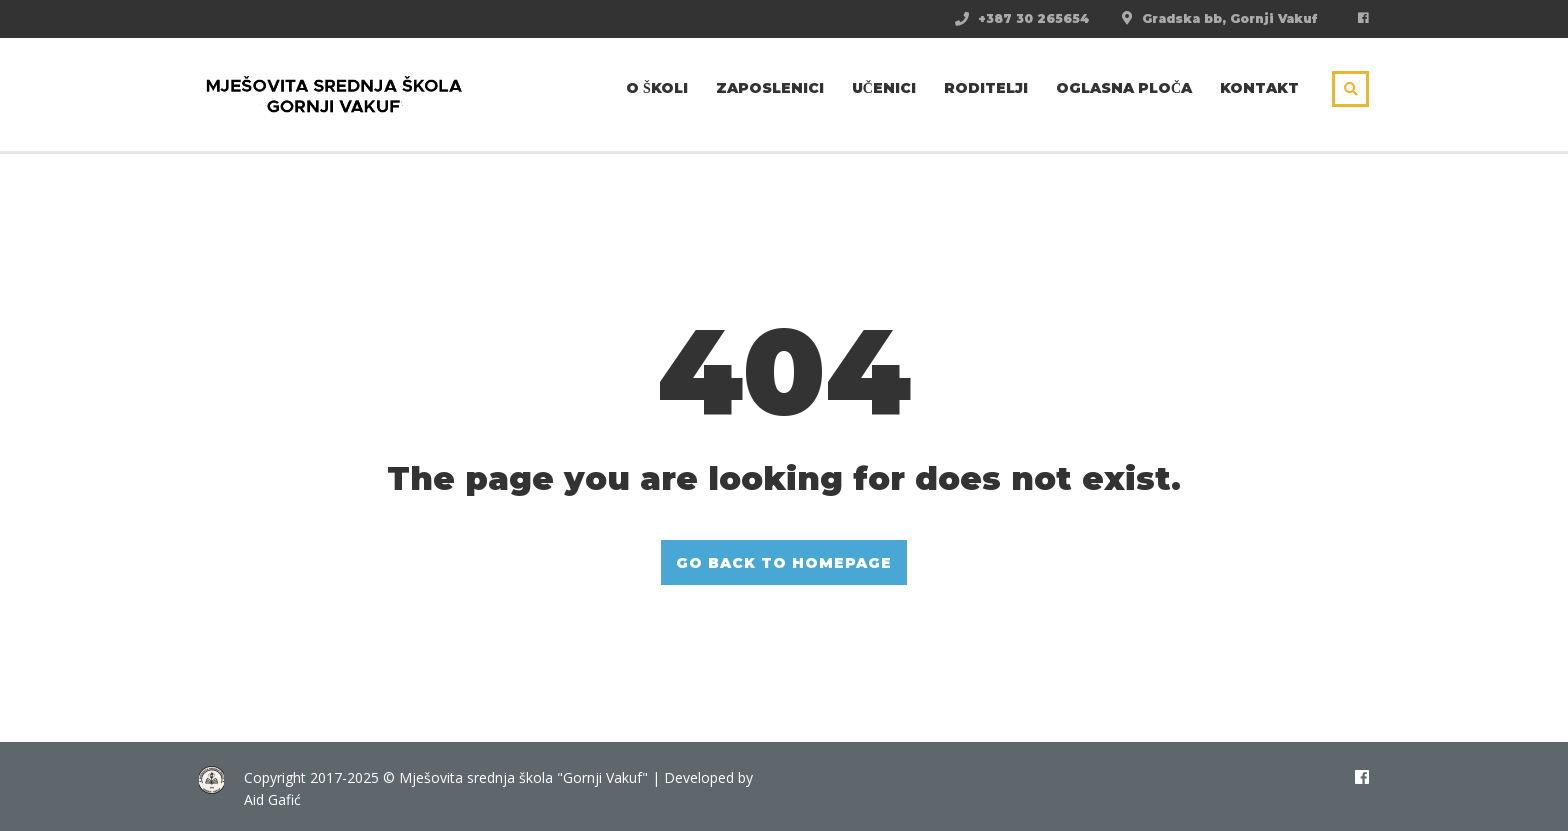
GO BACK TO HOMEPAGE (784, 563)
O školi (657, 88)
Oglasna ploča (1124, 88)
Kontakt (1259, 88)
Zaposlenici (770, 88)
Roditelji (986, 88)
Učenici (884, 88)
